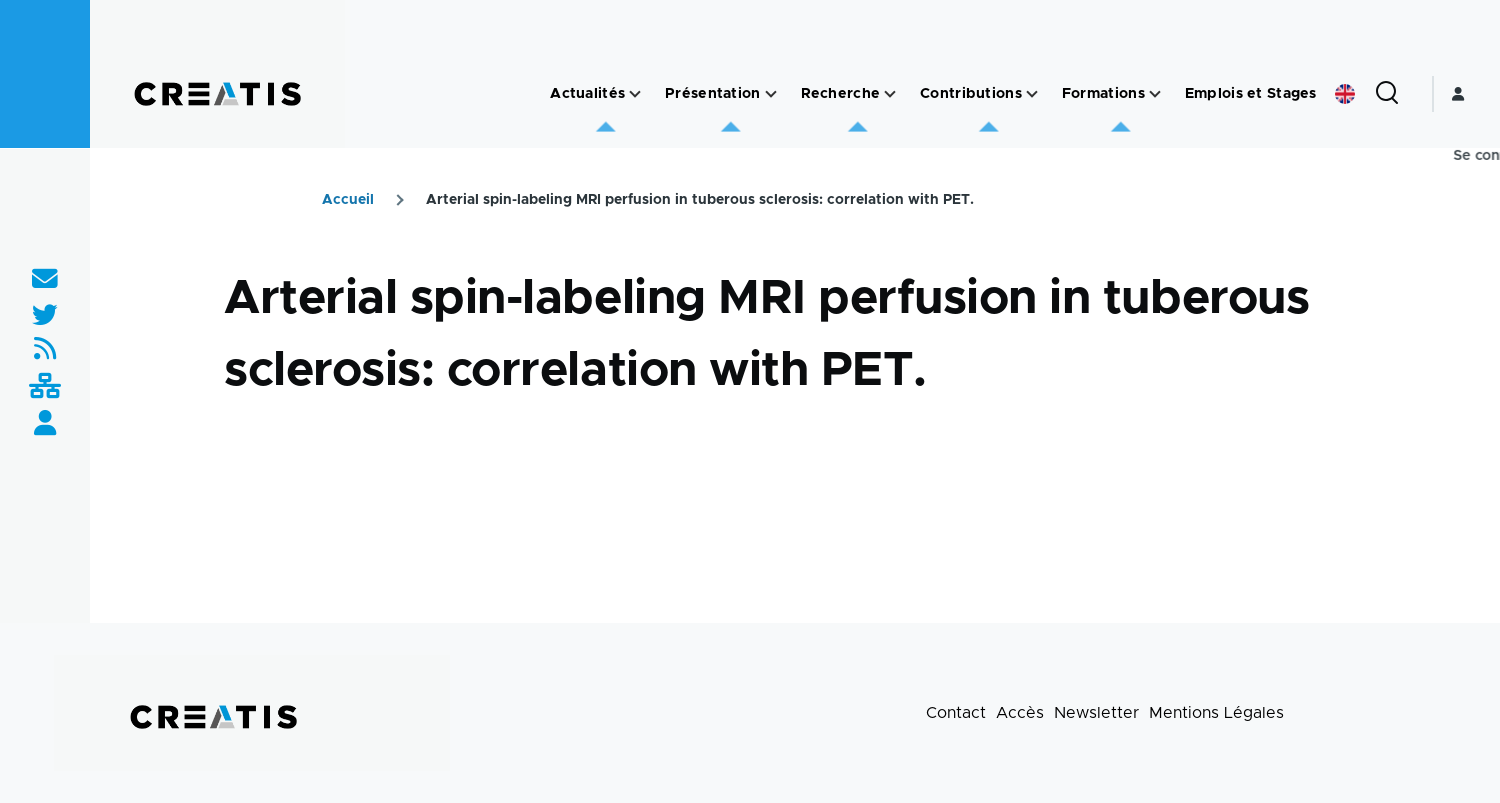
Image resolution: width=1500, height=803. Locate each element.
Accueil (348, 200)
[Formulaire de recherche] (1387, 94)
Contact (956, 713)
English (1345, 94)
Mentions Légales (1216, 713)
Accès (1020, 713)
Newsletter (1096, 713)
